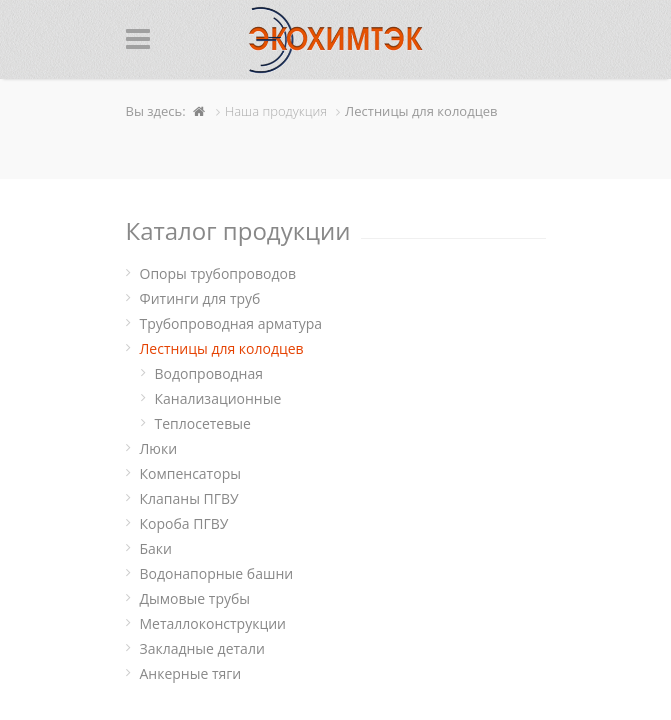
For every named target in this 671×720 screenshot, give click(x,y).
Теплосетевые (203, 423)
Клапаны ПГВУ (189, 498)
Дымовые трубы (195, 598)
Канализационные (218, 398)
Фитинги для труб (200, 298)
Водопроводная (209, 373)
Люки (159, 448)
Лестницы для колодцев (222, 348)
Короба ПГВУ (184, 523)
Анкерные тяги (191, 673)
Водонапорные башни (217, 573)
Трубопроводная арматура (231, 323)
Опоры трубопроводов (218, 273)
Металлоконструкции (213, 623)
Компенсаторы (190, 473)
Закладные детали (202, 648)
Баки (156, 548)
